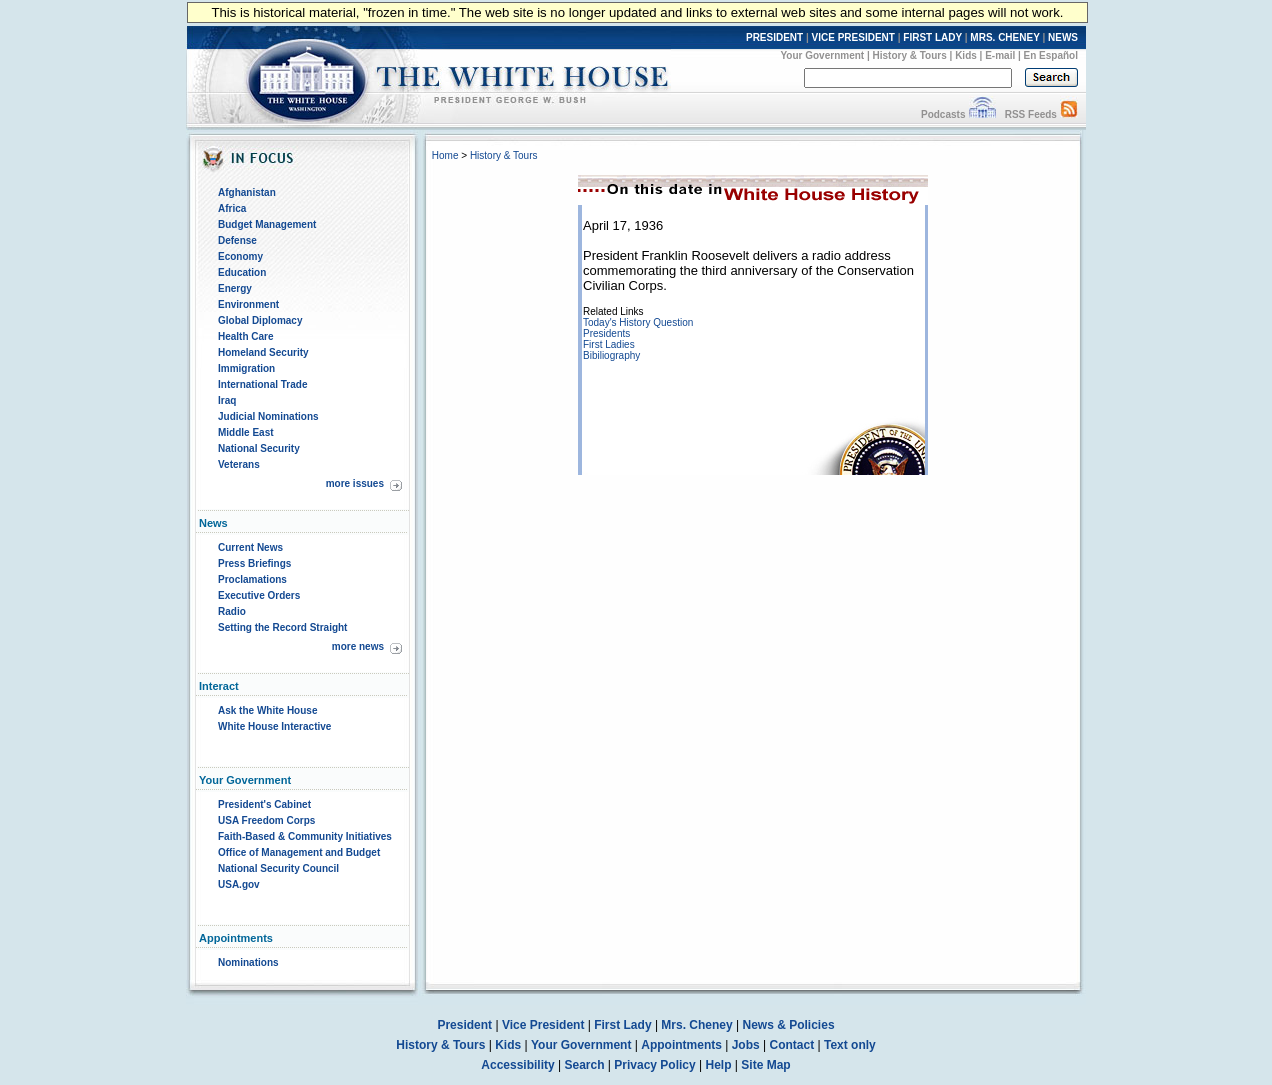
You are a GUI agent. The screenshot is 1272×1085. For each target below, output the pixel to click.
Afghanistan (247, 192)
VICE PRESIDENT (853, 37)
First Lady (622, 1025)
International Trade (262, 384)
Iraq (227, 400)
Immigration (246, 368)
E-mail (1000, 55)
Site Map (765, 1065)
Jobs (746, 1045)
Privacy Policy (654, 1065)
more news (358, 646)
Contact (792, 1045)
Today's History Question (638, 322)
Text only (850, 1045)
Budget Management (267, 224)
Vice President (543, 1025)
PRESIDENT (774, 37)
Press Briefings (254, 563)
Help (719, 1065)
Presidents (606, 333)
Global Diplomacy (260, 320)
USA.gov (239, 884)
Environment (248, 304)
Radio (232, 611)
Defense (237, 240)
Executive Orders (259, 595)
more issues (355, 483)
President (464, 1025)
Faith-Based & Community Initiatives (305, 836)
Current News (250, 547)
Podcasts (943, 114)
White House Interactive (274, 726)
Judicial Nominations (268, 416)
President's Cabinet (264, 804)
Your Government (822, 55)
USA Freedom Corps (266, 820)
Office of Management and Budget (299, 852)
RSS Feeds (1031, 114)
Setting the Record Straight (282, 627)
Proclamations (252, 579)
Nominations (248, 962)
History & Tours (910, 55)
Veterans (239, 464)
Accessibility (517, 1065)
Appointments (681, 1045)
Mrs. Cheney (696, 1025)
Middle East (246, 432)
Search (585, 1065)
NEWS (1063, 37)
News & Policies (789, 1025)
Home (445, 155)
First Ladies (609, 344)
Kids (966, 55)
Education (242, 272)
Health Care (246, 336)
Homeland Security (263, 352)
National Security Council (278, 868)
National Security (259, 448)
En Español (1051, 55)
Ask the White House (267, 710)
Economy (240, 256)
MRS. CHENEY (1004, 37)
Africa (232, 208)
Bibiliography (611, 355)
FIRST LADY (932, 37)
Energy (235, 288)
